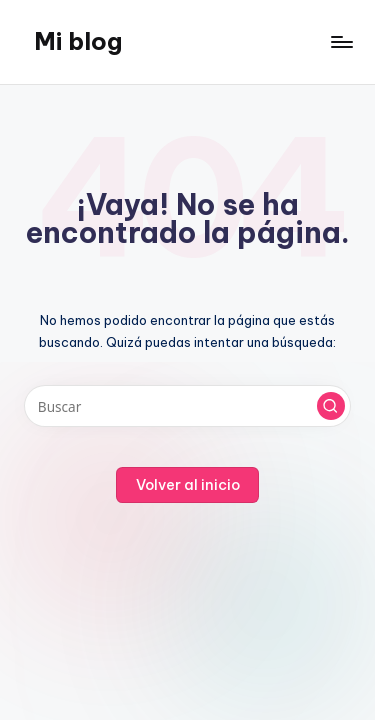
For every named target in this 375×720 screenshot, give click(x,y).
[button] (331, 406)
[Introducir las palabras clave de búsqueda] (187, 406)
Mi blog (78, 41)
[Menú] (341, 41)
